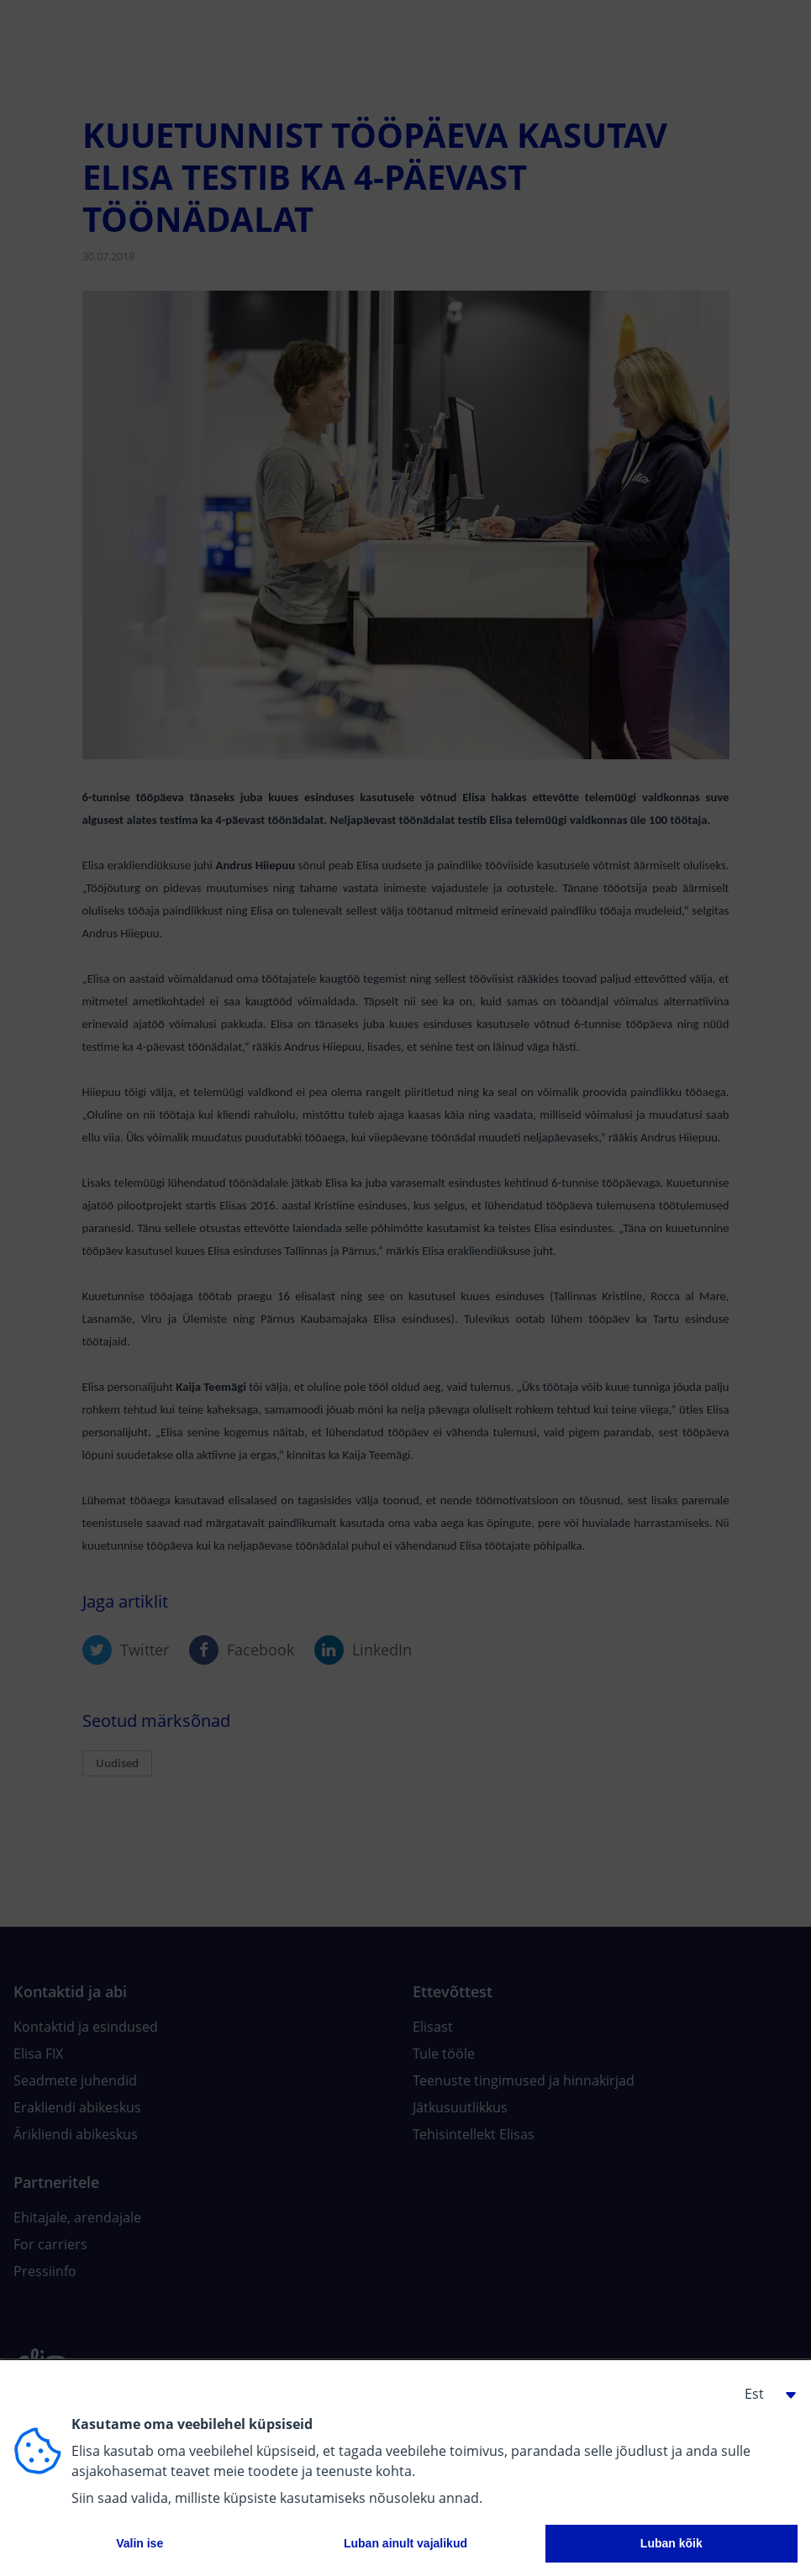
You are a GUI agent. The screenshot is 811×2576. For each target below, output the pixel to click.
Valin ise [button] (139, 2543)
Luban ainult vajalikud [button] (405, 2543)
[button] (764, 2394)
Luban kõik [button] (671, 2543)
